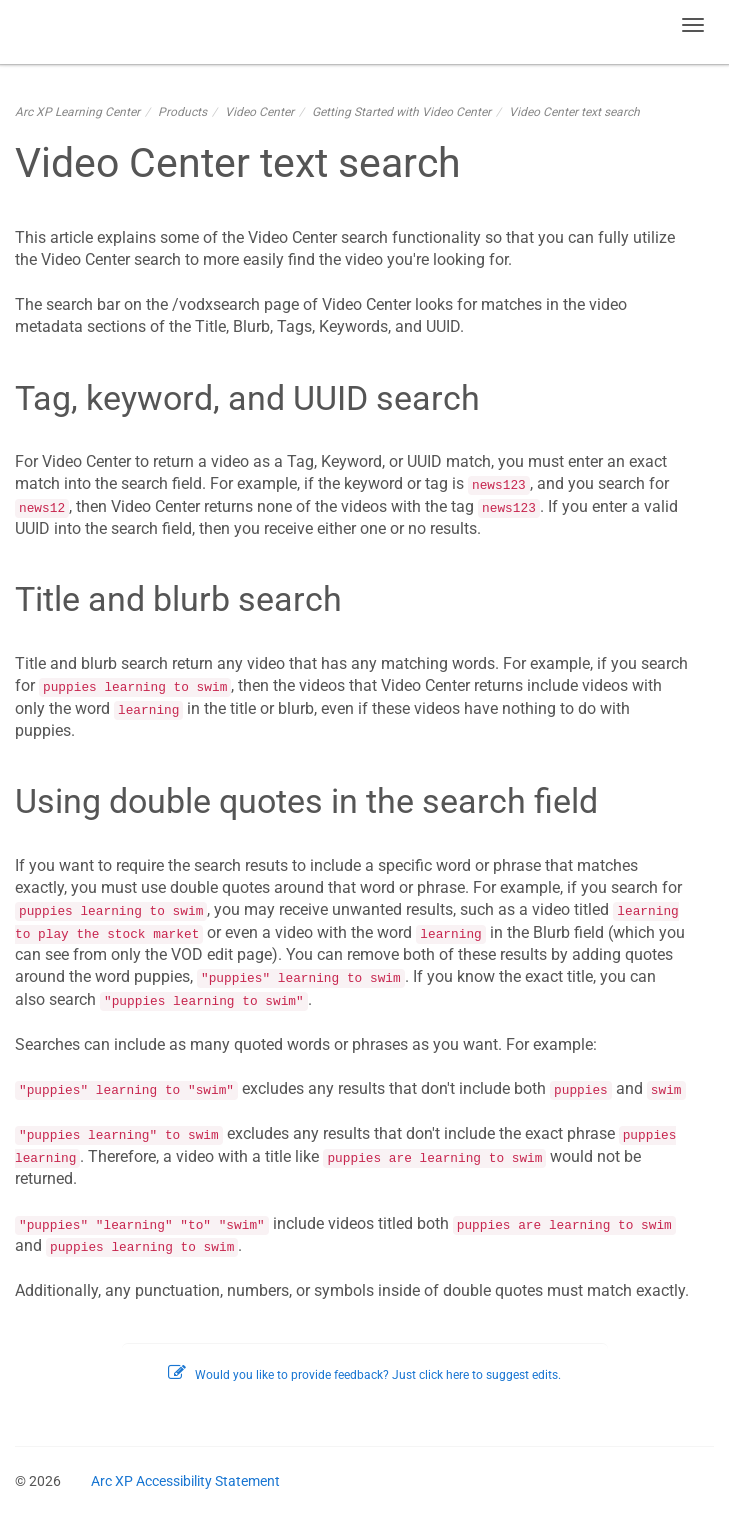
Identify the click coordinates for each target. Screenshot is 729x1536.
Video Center (259, 112)
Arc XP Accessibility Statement (185, 1481)
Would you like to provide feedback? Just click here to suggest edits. (364, 1375)
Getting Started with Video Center (401, 112)
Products (182, 112)
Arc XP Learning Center (77, 112)
